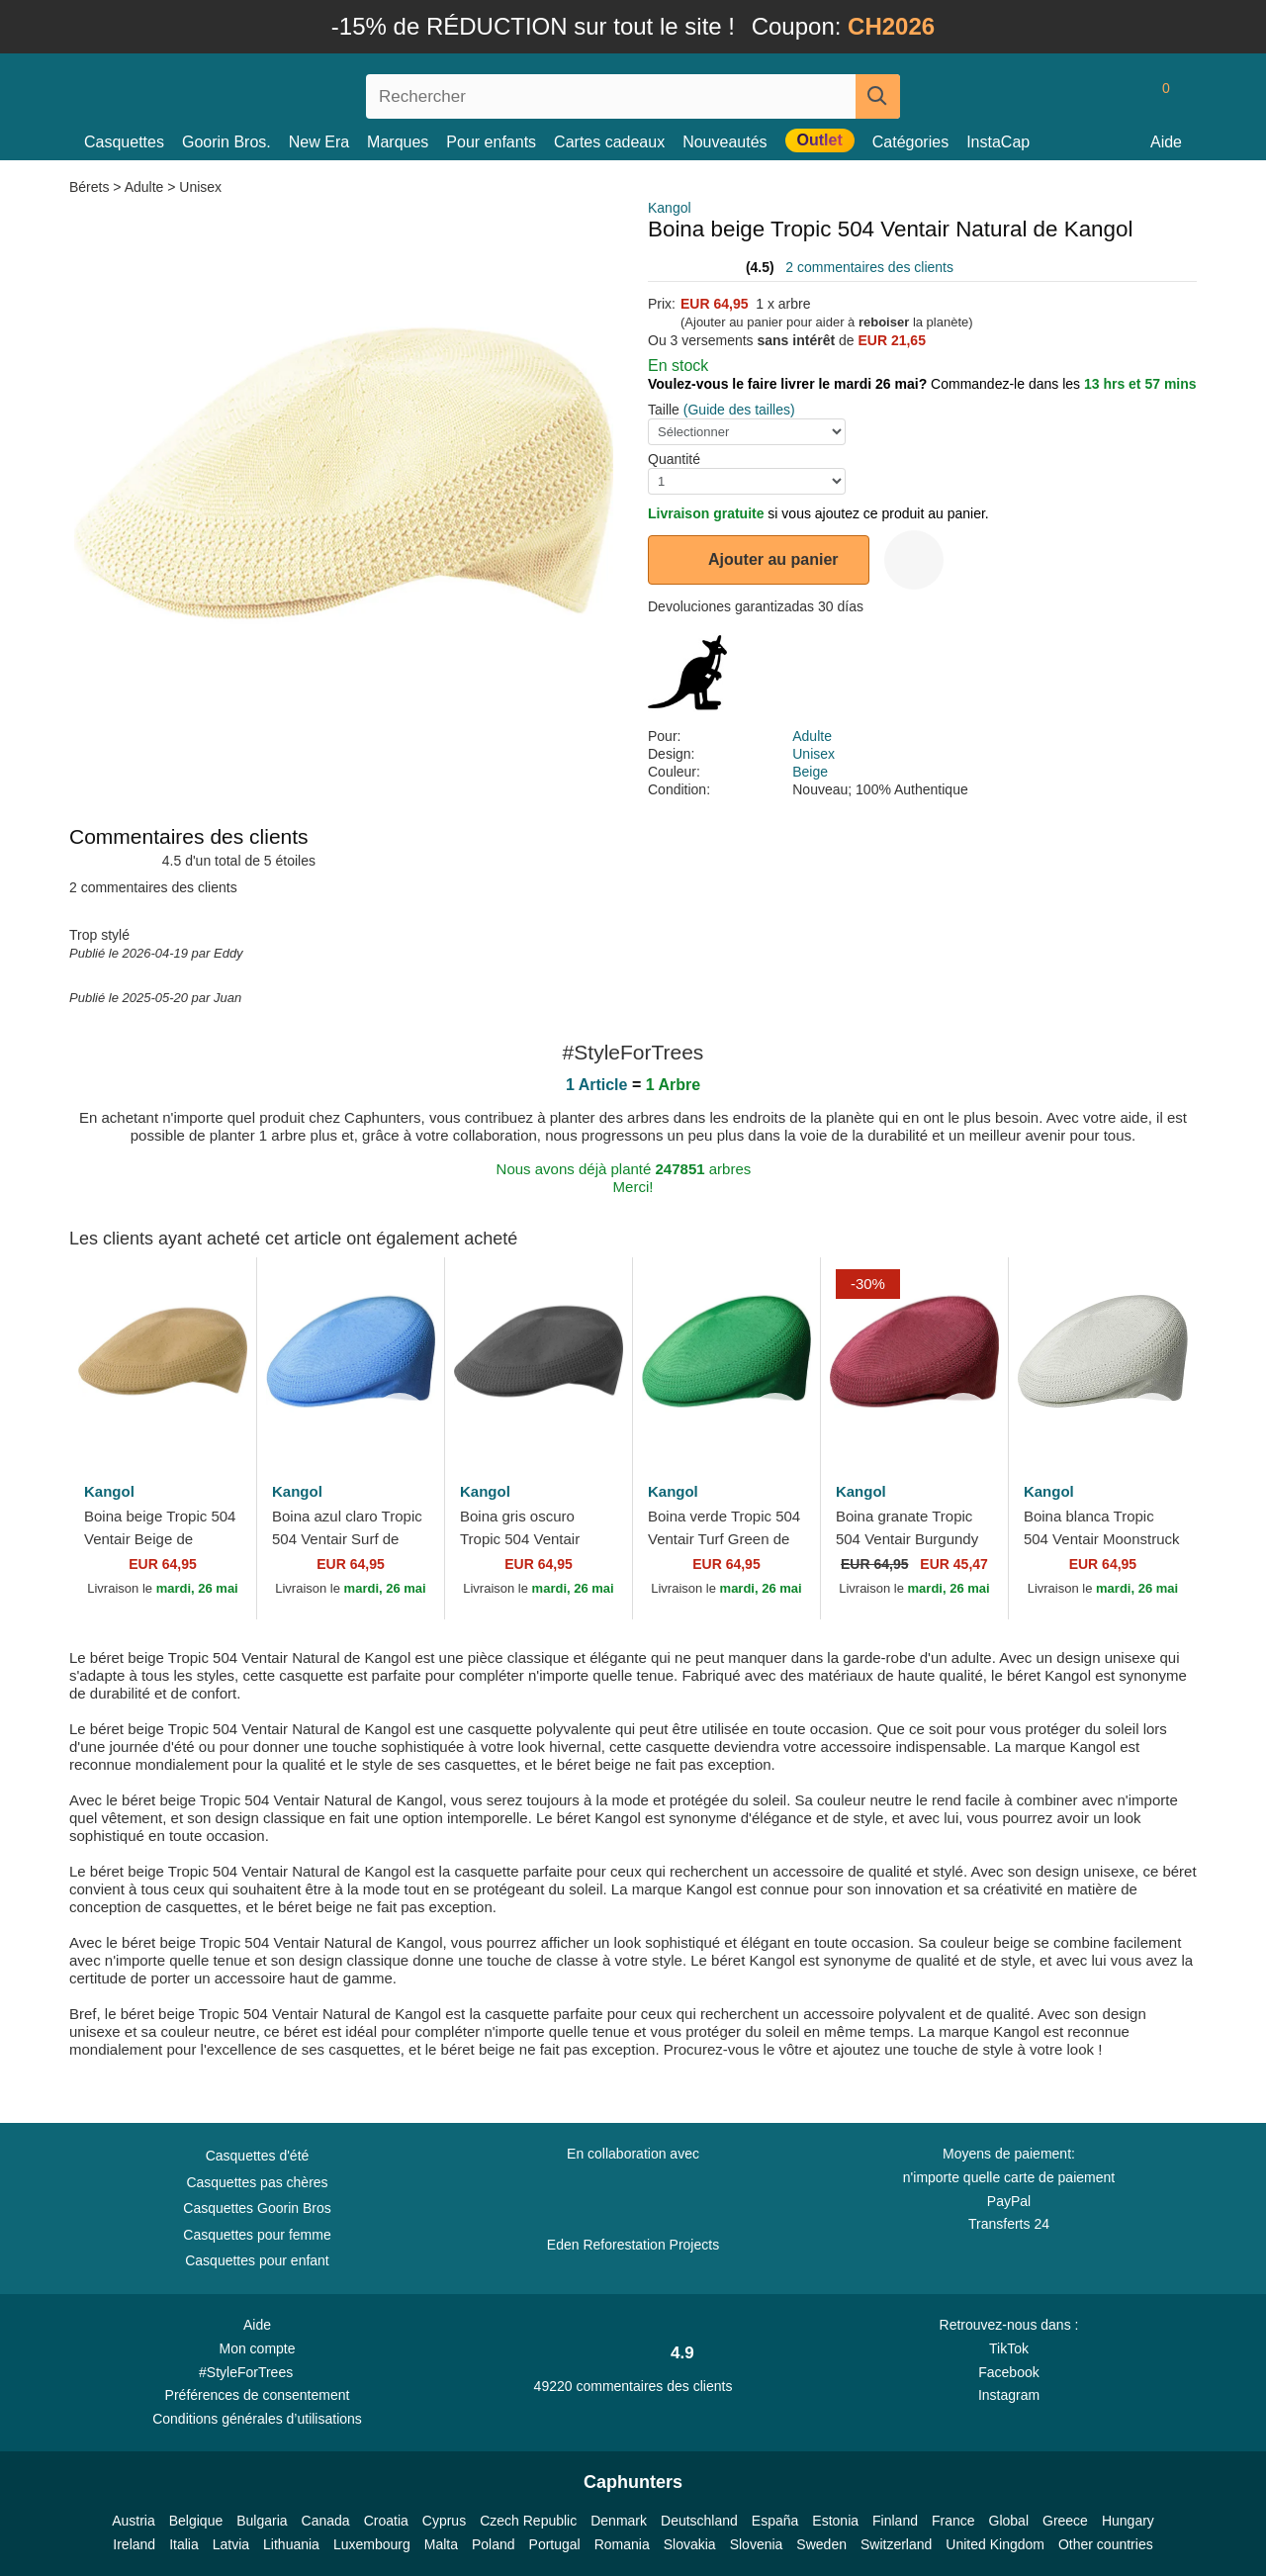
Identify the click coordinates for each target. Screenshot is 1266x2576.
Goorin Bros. (226, 142)
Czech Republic (528, 2521)
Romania (622, 2544)
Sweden (821, 2544)
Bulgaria (261, 2521)
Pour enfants (491, 142)
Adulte (144, 187)
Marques (397, 142)
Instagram (1009, 2395)
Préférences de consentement (257, 2395)
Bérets (91, 187)
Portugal (555, 2544)
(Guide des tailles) (739, 409)
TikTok (1009, 2348)
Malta (441, 2544)
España (775, 2521)
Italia (184, 2544)
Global (1009, 2521)
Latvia (231, 2544)
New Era (319, 142)
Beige (810, 772)
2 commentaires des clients (869, 267)
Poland (493, 2544)
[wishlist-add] (914, 560)
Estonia (835, 2521)
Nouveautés (724, 142)
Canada (326, 2521)
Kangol (669, 208)
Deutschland (699, 2521)
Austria (133, 2521)
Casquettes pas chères (256, 2182)
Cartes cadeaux (609, 142)
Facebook (1008, 2372)
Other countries (1105, 2544)
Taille (663, 409)
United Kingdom (995, 2544)
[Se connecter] (1083, 96)
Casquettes (124, 142)
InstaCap (998, 142)
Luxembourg (371, 2544)
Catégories (910, 142)
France (953, 2521)
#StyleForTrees (257, 2371)
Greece (1065, 2521)
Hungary (1128, 2521)
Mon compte (257, 2348)
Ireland (134, 2544)
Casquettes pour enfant (257, 2260)
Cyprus (444, 2521)
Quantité (674, 459)
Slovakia (690, 2544)
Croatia (386, 2521)
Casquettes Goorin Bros (256, 2208)
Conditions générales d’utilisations (257, 2419)
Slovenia (756, 2544)
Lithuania (291, 2544)
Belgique (196, 2521)
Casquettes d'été (258, 2155)
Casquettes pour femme (256, 2235)
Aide (1166, 142)
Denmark (618, 2521)
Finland (895, 2521)
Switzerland (896, 2544)
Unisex (200, 187)
